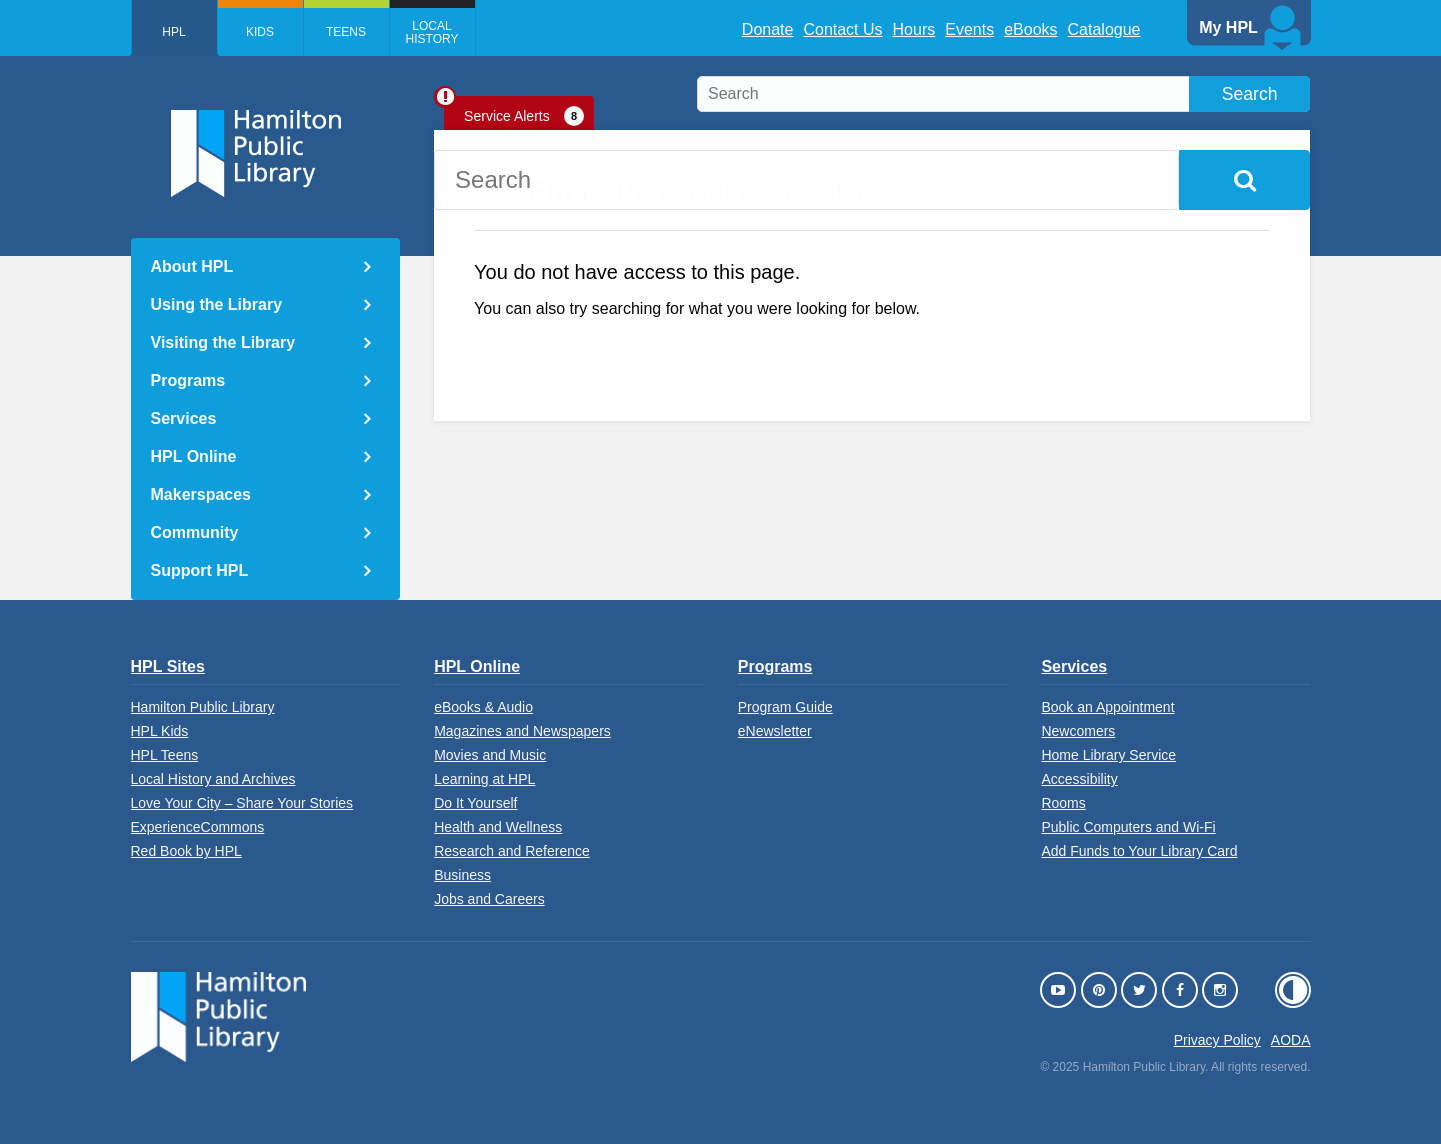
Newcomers (1078, 731)
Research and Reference (512, 851)
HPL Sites (168, 666)
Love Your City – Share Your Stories (242, 803)
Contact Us (842, 29)
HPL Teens (165, 755)
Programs (188, 380)
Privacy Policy (1217, 1040)
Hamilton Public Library (203, 707)
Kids (260, 32)
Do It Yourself (475, 803)
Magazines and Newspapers (522, 731)
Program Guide (785, 707)
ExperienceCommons (198, 827)
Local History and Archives (213, 779)
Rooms (1063, 803)
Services (184, 418)
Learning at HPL (484, 779)
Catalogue (1104, 29)
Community (195, 532)
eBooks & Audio (483, 707)
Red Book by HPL (186, 851)
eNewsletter (775, 731)
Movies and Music (490, 755)
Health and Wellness (498, 827)
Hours (914, 29)
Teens (346, 32)
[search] (1003, 94)
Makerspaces (201, 494)
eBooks (1030, 29)
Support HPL (200, 570)
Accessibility (1079, 779)
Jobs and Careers (489, 899)
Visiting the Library (223, 342)
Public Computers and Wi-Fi (1128, 827)
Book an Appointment (1107, 707)
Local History (432, 32)
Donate (768, 29)
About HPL (192, 266)
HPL (173, 32)
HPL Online (194, 456)
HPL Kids (160, 731)
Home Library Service (1108, 755)
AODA (1291, 1040)
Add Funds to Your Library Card (1139, 851)
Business (462, 875)
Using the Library (217, 304)
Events (969, 29)
